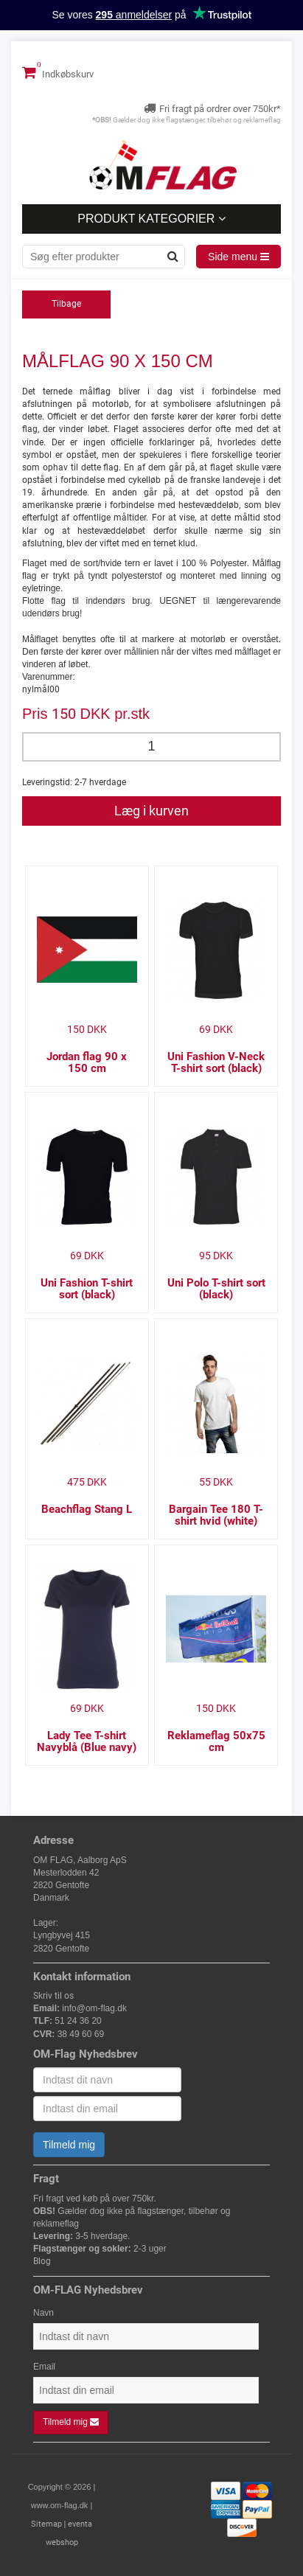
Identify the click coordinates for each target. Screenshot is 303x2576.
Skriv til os (53, 1996)
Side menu (238, 256)
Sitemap (46, 2524)
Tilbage (66, 304)
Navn (43, 2313)
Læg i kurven (151, 810)
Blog (42, 2261)
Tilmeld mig (69, 2145)
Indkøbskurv (58, 72)
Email (44, 2366)
